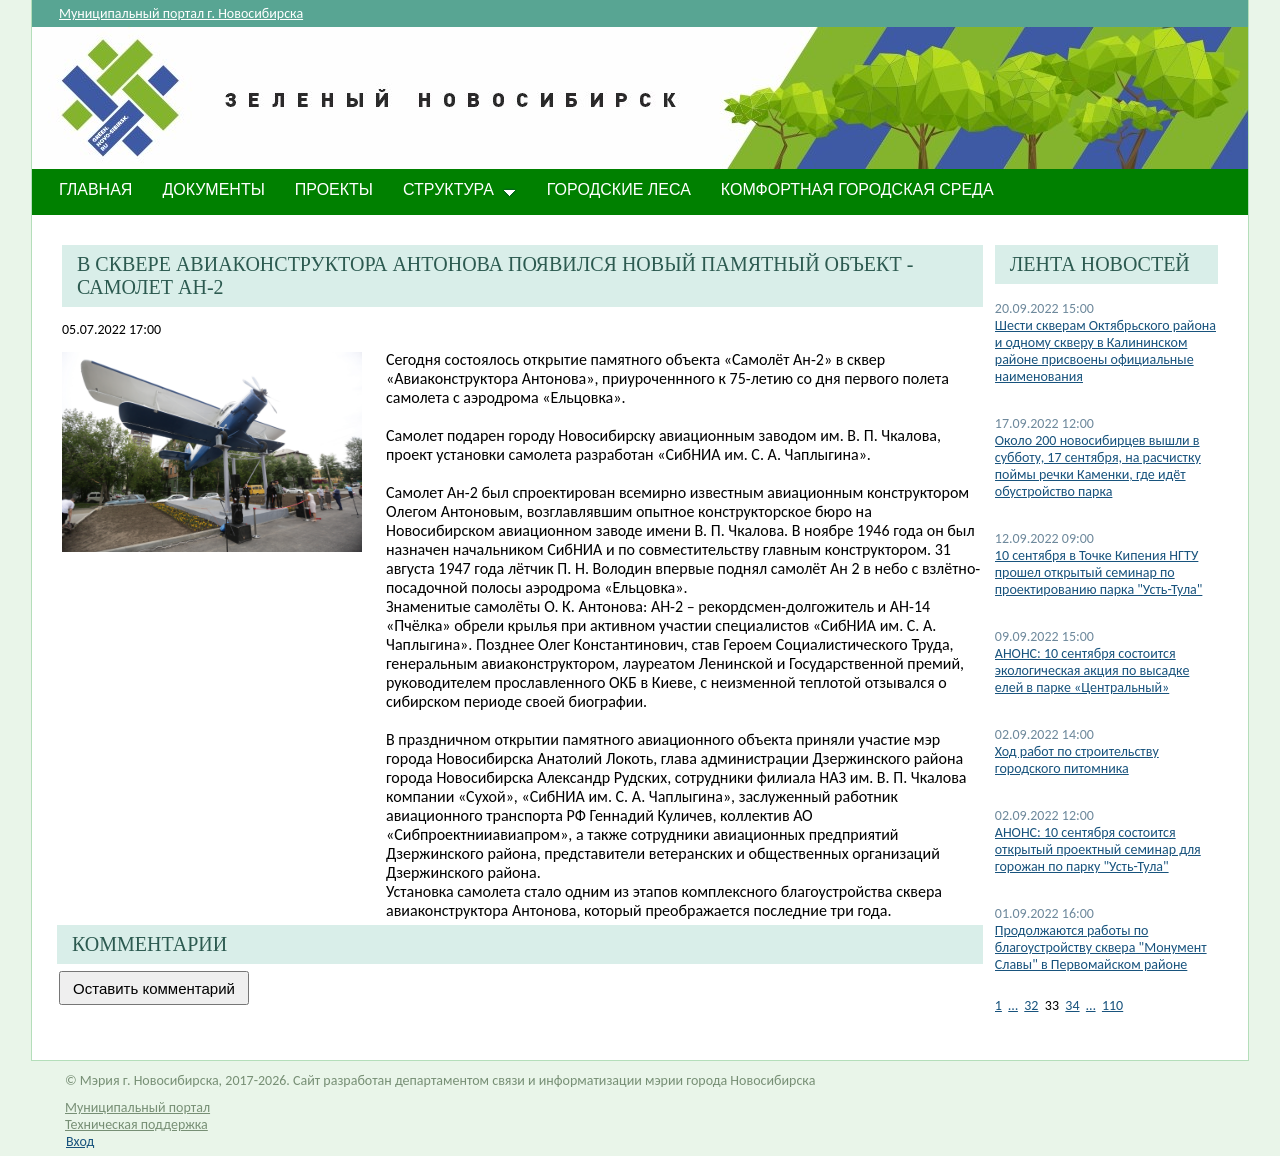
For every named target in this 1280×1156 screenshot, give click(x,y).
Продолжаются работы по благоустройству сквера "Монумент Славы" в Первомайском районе (1101, 947)
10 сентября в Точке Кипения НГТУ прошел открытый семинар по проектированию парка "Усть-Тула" (1099, 572)
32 (1031, 1005)
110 (1112, 1005)
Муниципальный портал (137, 1107)
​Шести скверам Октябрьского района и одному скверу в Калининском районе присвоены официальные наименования (1105, 351)
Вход (80, 1141)
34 (1072, 1005)
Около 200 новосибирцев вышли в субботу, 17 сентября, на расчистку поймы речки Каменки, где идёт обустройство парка (1098, 466)
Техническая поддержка (136, 1124)
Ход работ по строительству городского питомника (1077, 760)
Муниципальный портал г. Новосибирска (181, 13)
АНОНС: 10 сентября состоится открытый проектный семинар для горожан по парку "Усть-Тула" (1098, 849)
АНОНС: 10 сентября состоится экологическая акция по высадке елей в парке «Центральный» (1092, 670)
